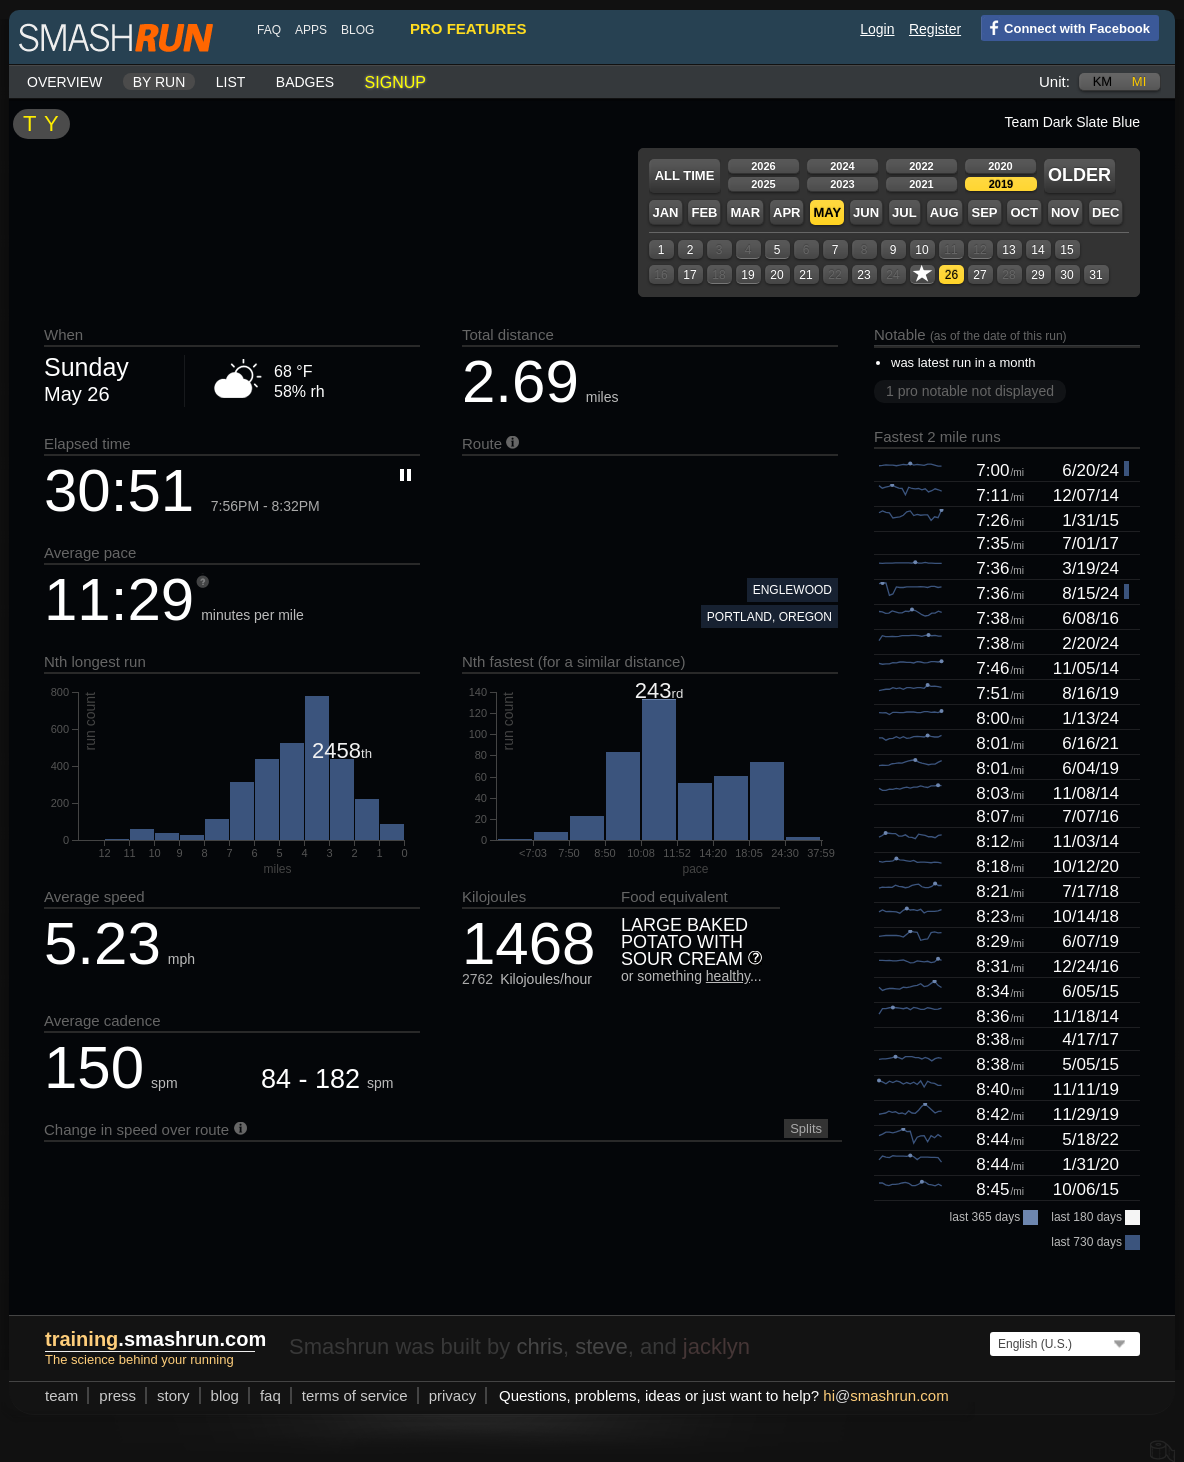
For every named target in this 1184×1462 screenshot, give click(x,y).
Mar (745, 212)
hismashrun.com (885, 1395)
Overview (64, 82)
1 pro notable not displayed (970, 391)
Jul (904, 212)
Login (877, 29)
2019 (1001, 184)
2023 (842, 184)
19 (747, 275)
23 (863, 275)
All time (685, 175)
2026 (763, 166)
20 (776, 275)
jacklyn (716, 1346)
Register (935, 29)
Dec (1105, 212)
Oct (1023, 212)
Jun (866, 212)
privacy (453, 1395)
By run (159, 82)
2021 (921, 184)
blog (357, 30)
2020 (1000, 166)
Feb (704, 212)
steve (601, 1346)
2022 (921, 166)
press (117, 1395)
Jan (665, 212)
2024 (842, 166)
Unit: (1054, 81)
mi (1139, 81)
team (61, 1395)
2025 (763, 184)
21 (805, 275)
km (1103, 81)
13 (1008, 250)
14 (1037, 250)
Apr (786, 212)
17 (689, 275)
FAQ (269, 30)
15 (1066, 250)
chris (539, 1346)
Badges (305, 82)
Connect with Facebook (1065, 27)
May (827, 212)
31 (1095, 275)
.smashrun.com (155, 1339)
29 (1037, 275)
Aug (944, 212)
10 (921, 250)
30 (1066, 275)
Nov (1065, 212)
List (231, 82)
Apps (311, 30)
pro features (468, 28)
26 (951, 275)
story (173, 1395)
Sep (984, 212)
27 (979, 275)
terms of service (355, 1395)
